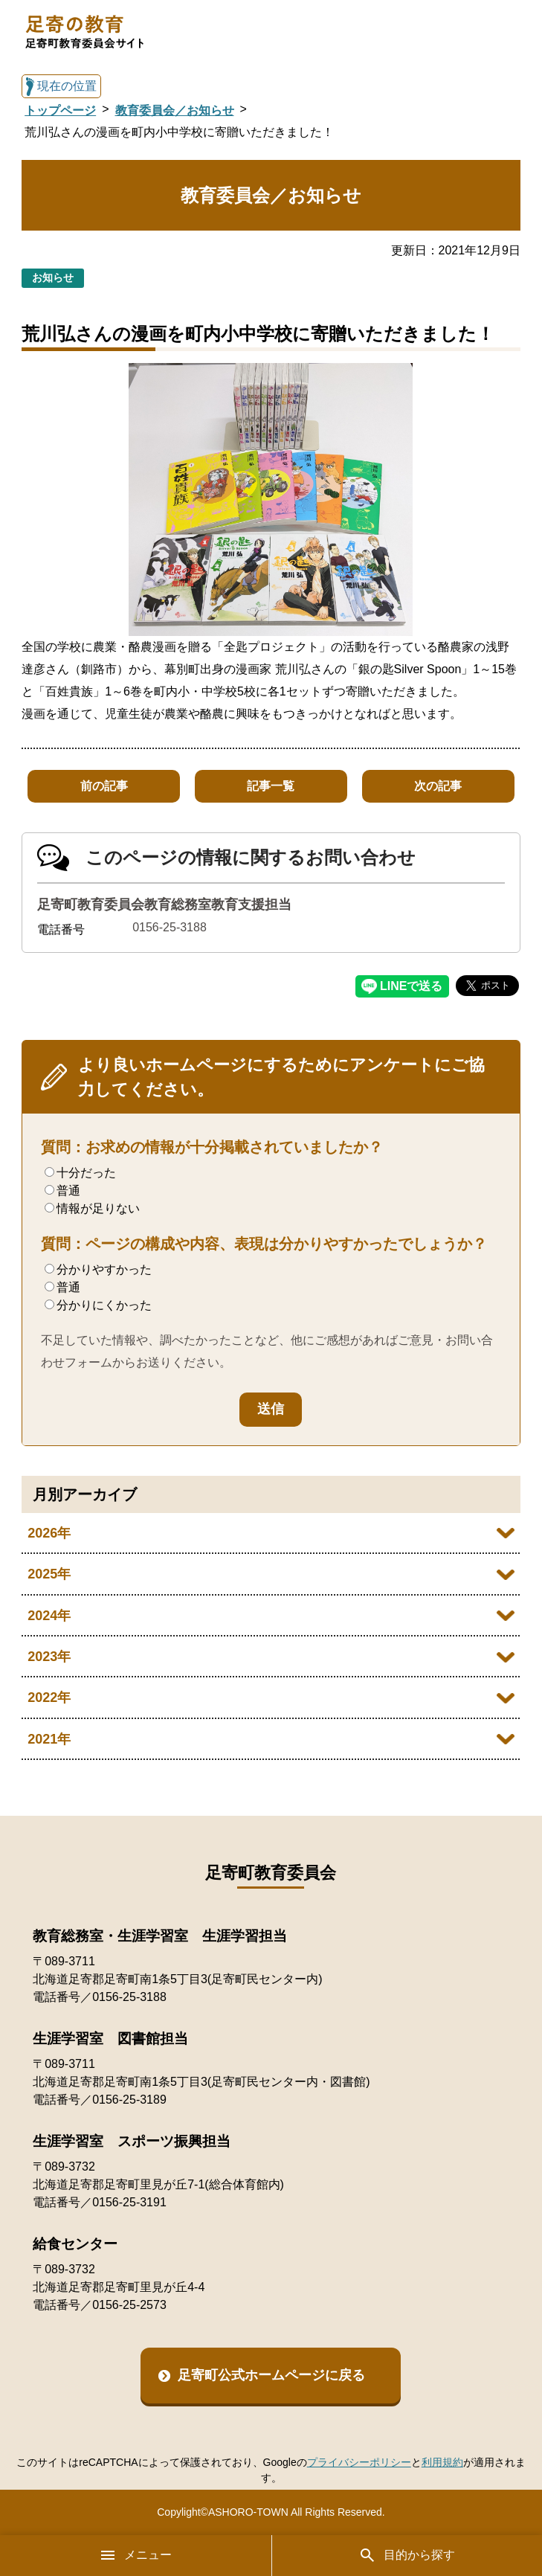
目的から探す (406, 2555)
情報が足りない (92, 1208)
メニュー (135, 2555)
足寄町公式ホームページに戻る (271, 2375)
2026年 (49, 1533)
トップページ (60, 110)
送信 (270, 1408)
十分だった (80, 1172)
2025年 (49, 1574)
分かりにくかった (98, 1305)
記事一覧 (270, 786)
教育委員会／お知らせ (174, 110)
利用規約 (442, 2462)
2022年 (49, 1697)
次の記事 (438, 786)
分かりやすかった (98, 1269)
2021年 (49, 1739)
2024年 (49, 1615)
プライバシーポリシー (359, 2462)
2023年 (49, 1656)
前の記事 (104, 786)
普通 (62, 1190)
